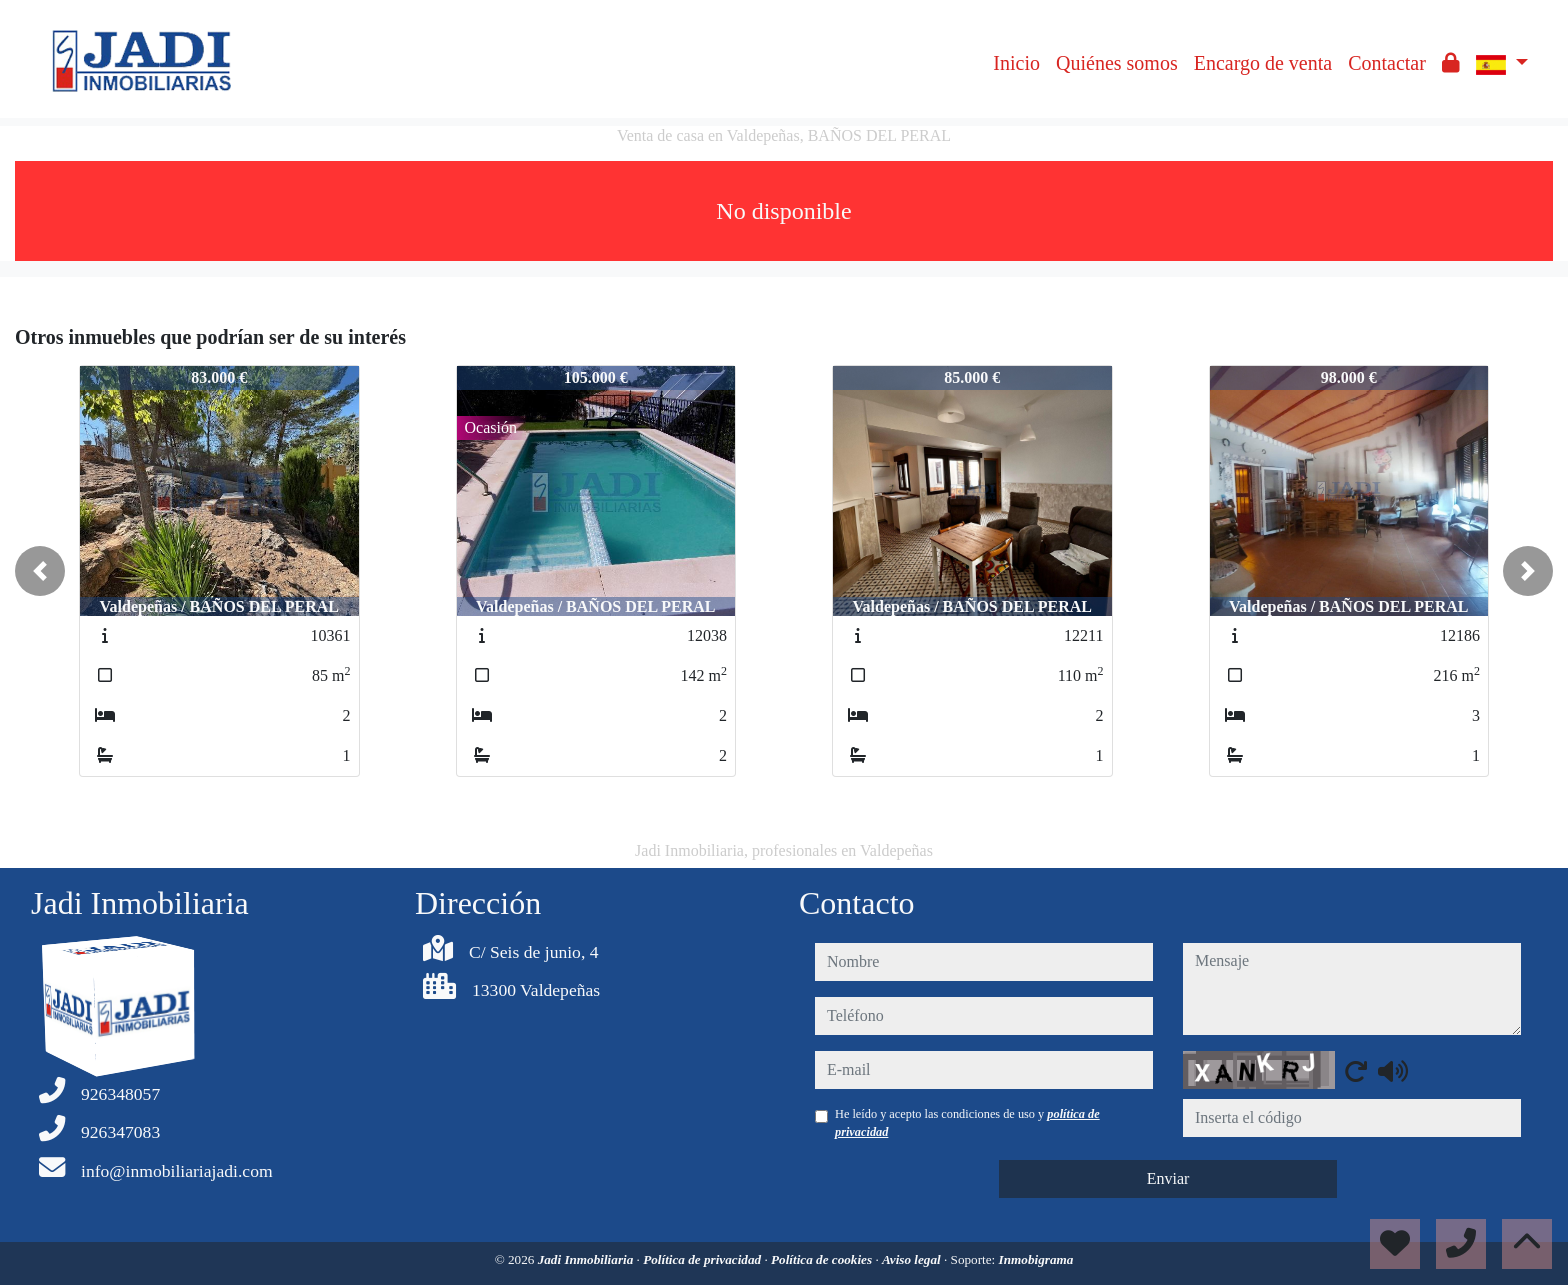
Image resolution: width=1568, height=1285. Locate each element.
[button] (40, 571)
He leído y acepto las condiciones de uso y (967, 1123)
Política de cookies (823, 1259)
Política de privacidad (703, 1259)
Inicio (1016, 63)
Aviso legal (913, 1259)
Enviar (1168, 1178)
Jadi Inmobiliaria (587, 1259)
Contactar (1387, 63)
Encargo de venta (1263, 63)
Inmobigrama (1036, 1259)
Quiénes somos (1117, 63)
